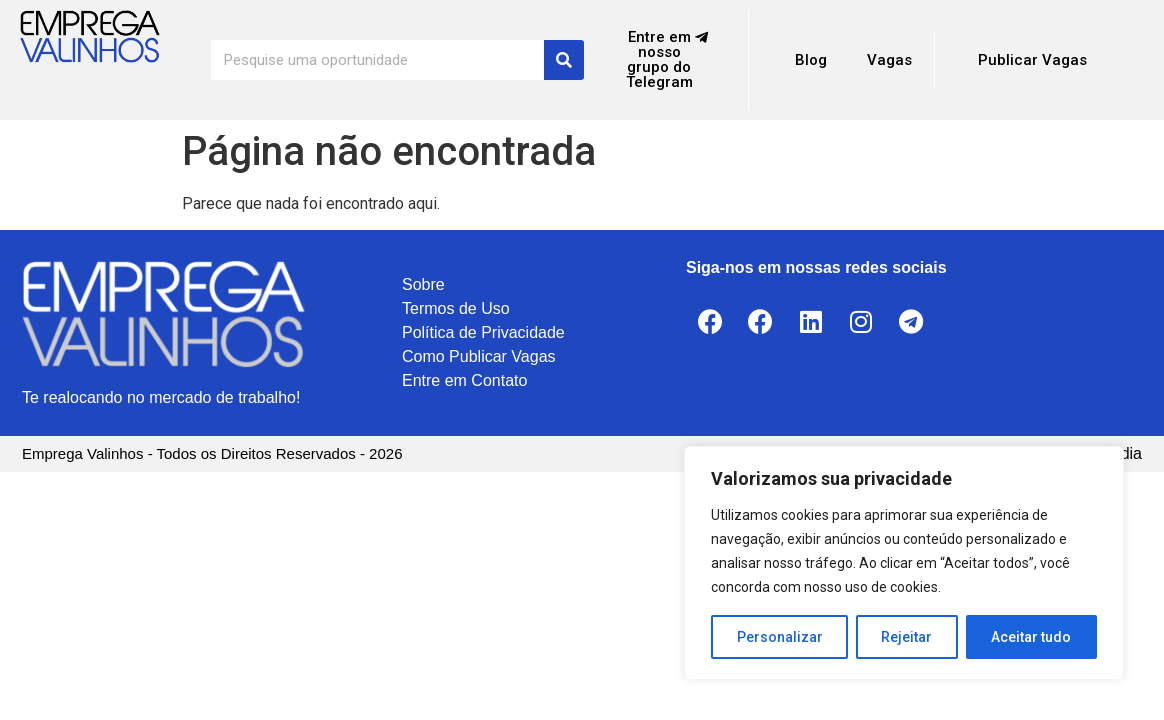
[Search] (564, 60)
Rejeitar (907, 637)
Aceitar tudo (1032, 637)
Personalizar (780, 637)
